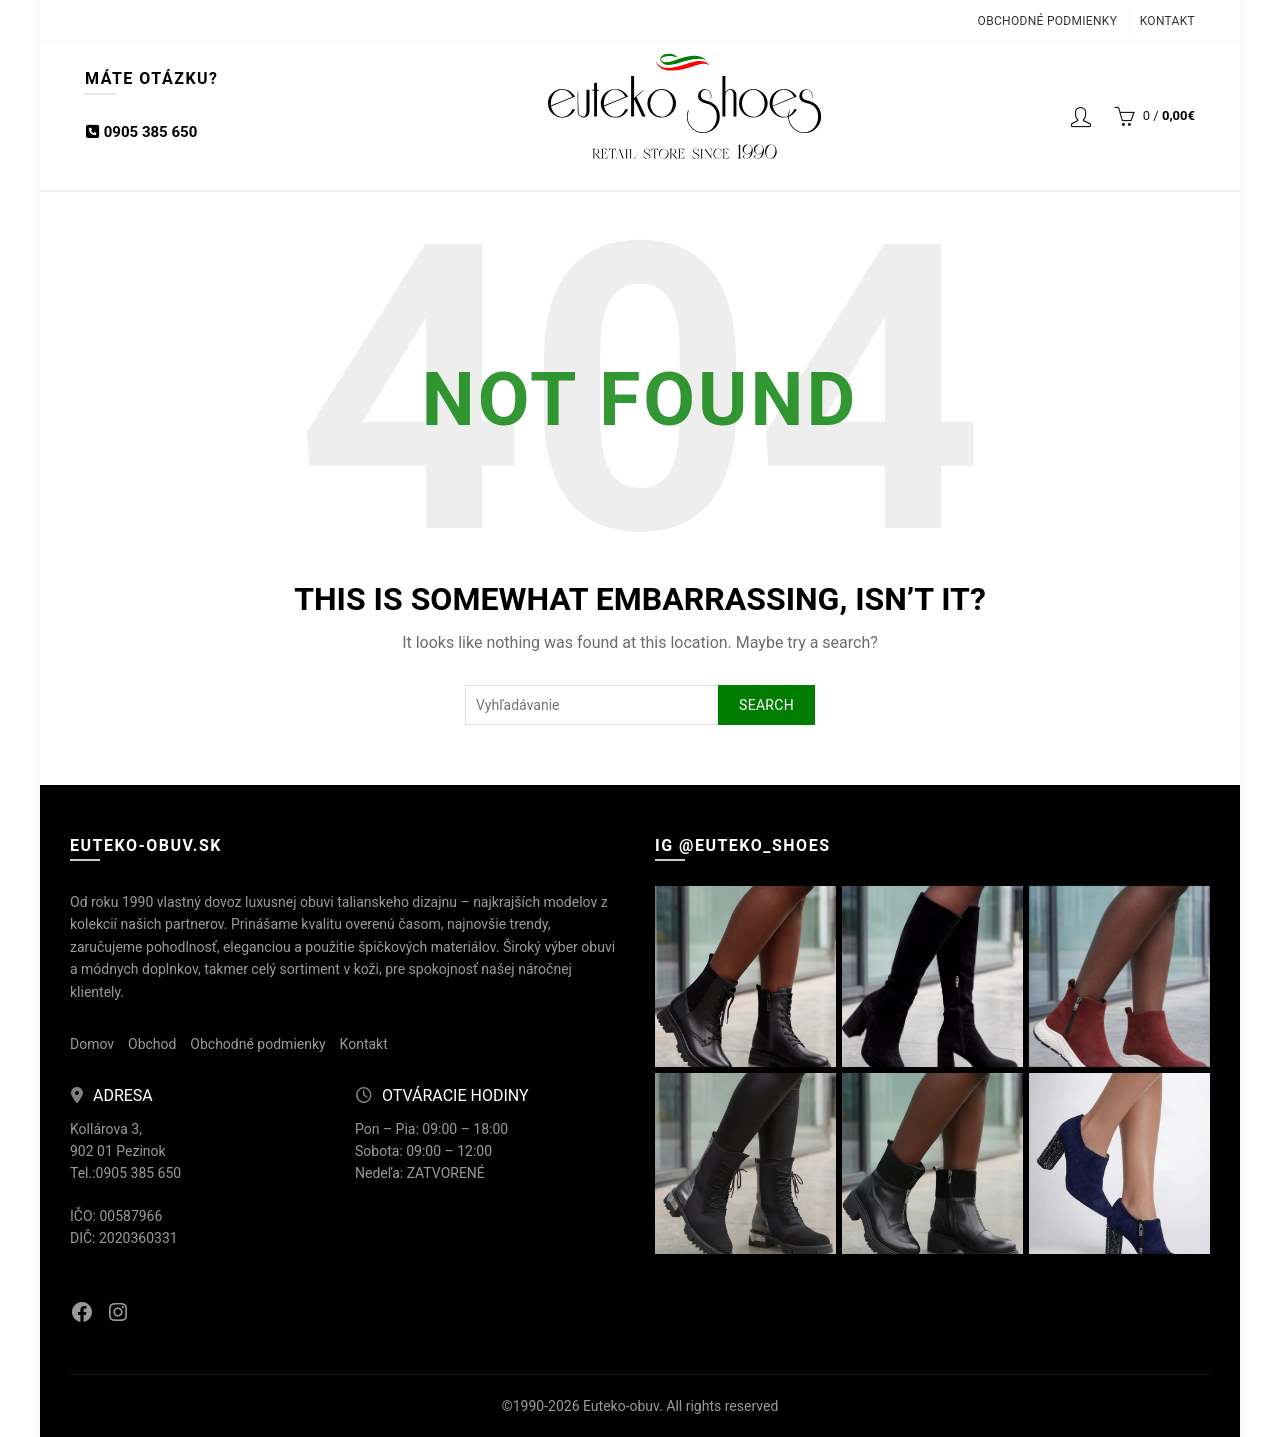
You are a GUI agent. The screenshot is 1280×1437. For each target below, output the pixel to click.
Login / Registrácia (1081, 116)
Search (766, 705)
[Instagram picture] (745, 976)
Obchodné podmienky (1048, 21)
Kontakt (1167, 21)
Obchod (152, 1044)
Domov (92, 1044)
